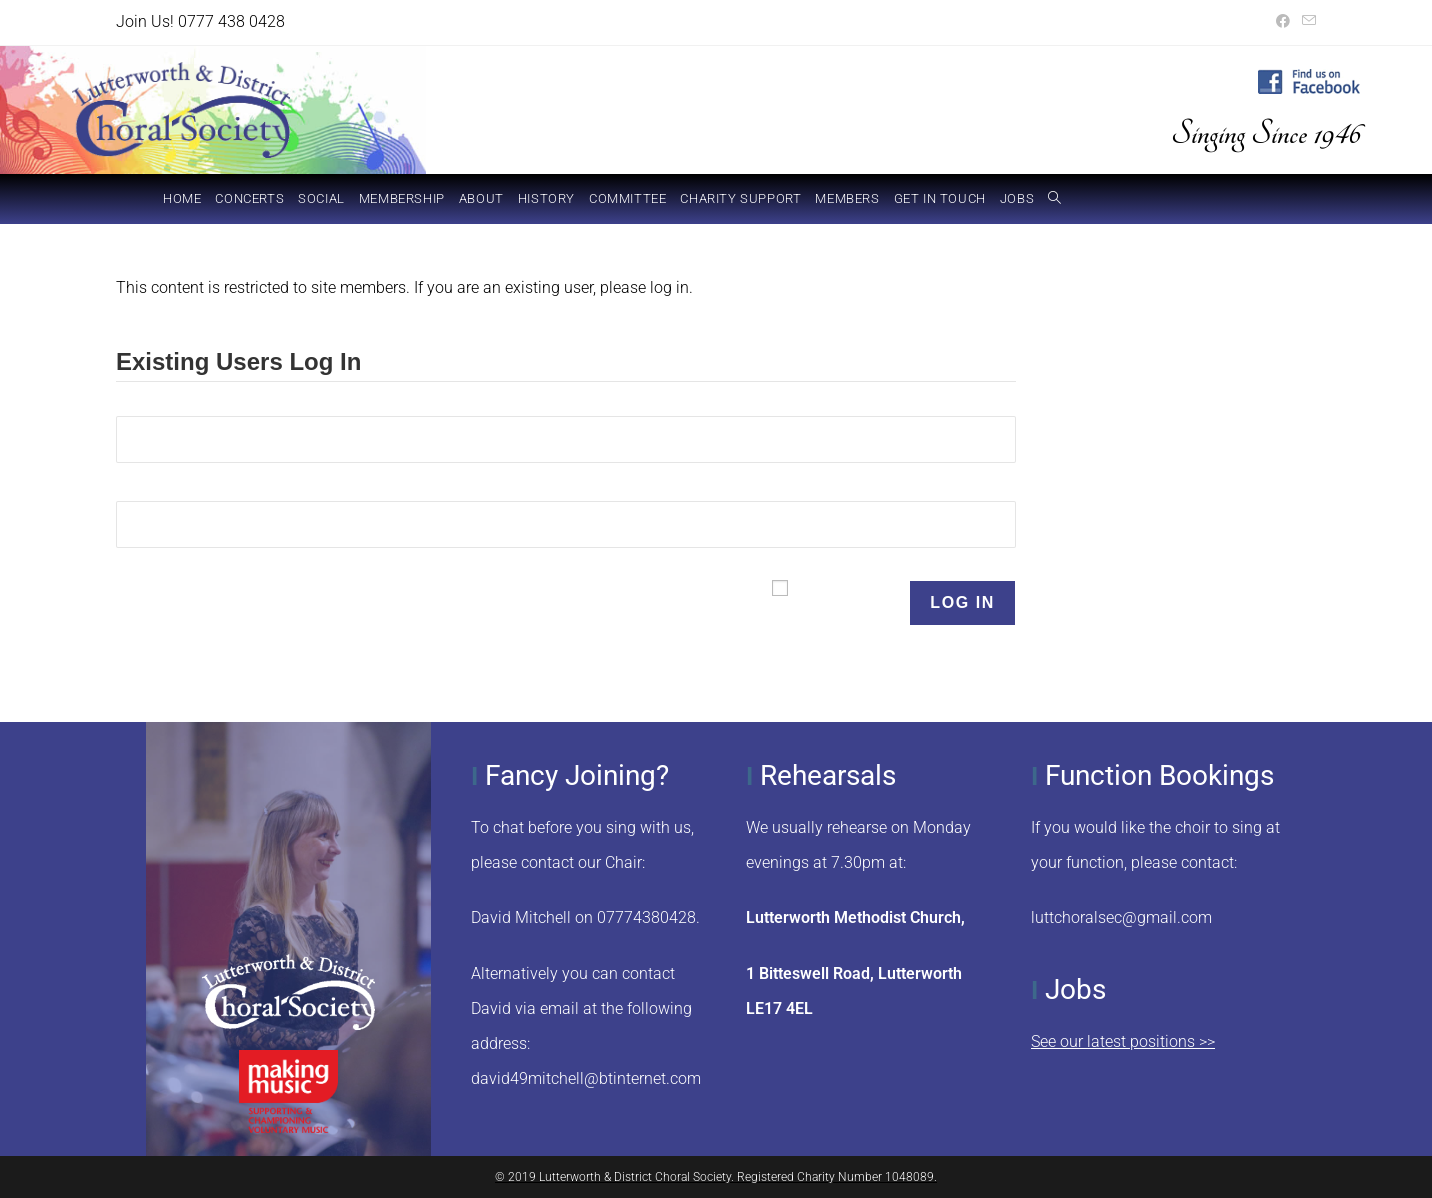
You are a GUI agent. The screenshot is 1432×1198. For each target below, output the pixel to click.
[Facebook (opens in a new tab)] (1283, 22)
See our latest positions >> (1123, 1041)
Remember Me (848, 602)
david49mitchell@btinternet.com (586, 1078)
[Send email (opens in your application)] (1306, 22)
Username (153, 403)
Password (151, 488)
